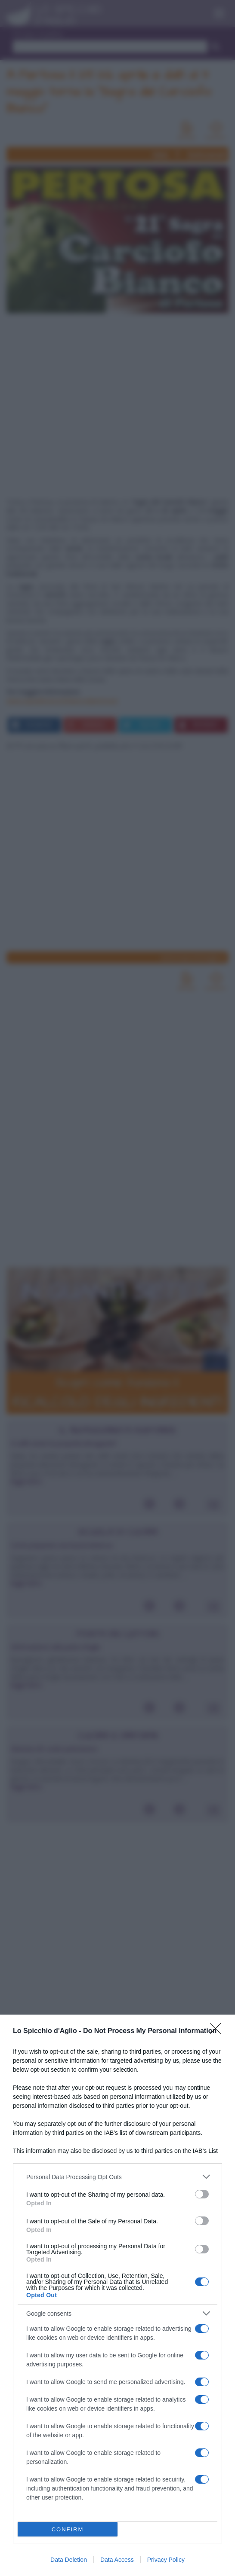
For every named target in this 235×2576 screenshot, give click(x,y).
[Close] (218, 2031)
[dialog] (117, 2295)
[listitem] (117, 2176)
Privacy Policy (166, 2559)
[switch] (202, 2194)
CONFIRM (68, 2529)
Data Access (117, 2559)
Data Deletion (68, 2559)
